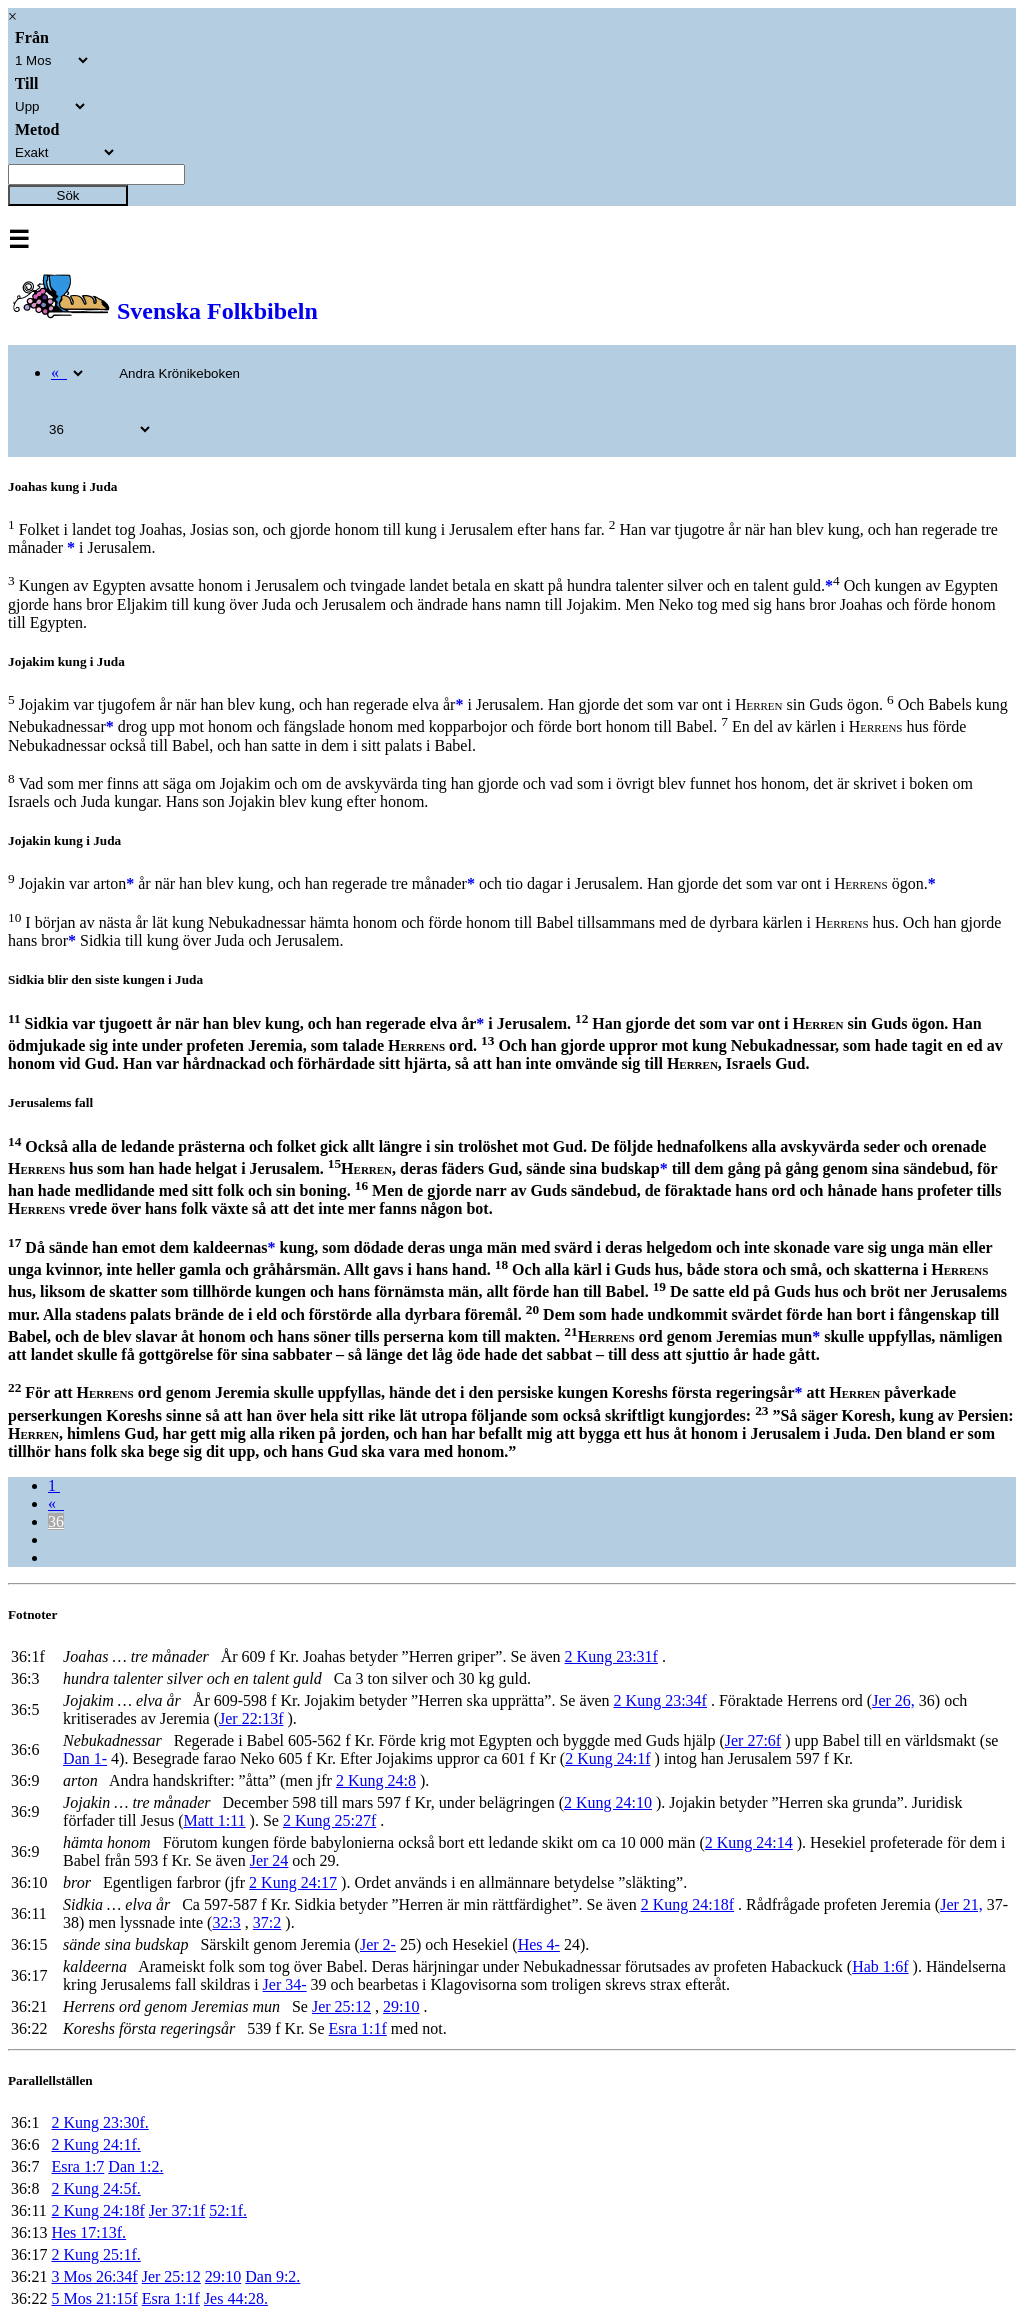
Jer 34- (285, 1984)
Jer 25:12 (341, 2006)
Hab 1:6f (880, 1966)
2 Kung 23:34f (660, 1700)
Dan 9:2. (272, 2276)
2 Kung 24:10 (608, 1802)
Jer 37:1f (177, 2210)
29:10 (401, 2006)
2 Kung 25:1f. (95, 2254)
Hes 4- (539, 1944)
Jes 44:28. (236, 2298)
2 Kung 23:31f (611, 1656)
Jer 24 (269, 1860)
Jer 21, (961, 1904)
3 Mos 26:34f (94, 2276)
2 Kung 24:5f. (95, 2188)
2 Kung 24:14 (749, 1842)
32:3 (226, 1922)
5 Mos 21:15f (94, 2298)
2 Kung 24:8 (376, 1780)
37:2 (267, 1922)
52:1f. (228, 2210)
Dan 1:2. (135, 2166)
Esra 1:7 (77, 2166)
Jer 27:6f (753, 1740)
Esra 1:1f (358, 2028)
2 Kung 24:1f (607, 1758)
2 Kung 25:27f (329, 1820)
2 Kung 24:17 (293, 1882)
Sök (68, 195)
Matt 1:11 (215, 1820)
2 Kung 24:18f (687, 1904)
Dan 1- (85, 1758)
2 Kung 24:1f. (95, 2144)
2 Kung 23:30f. (99, 2122)
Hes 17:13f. (88, 2232)
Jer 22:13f (251, 1718)
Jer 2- (378, 1944)
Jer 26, (893, 1700)
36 (56, 1521)
